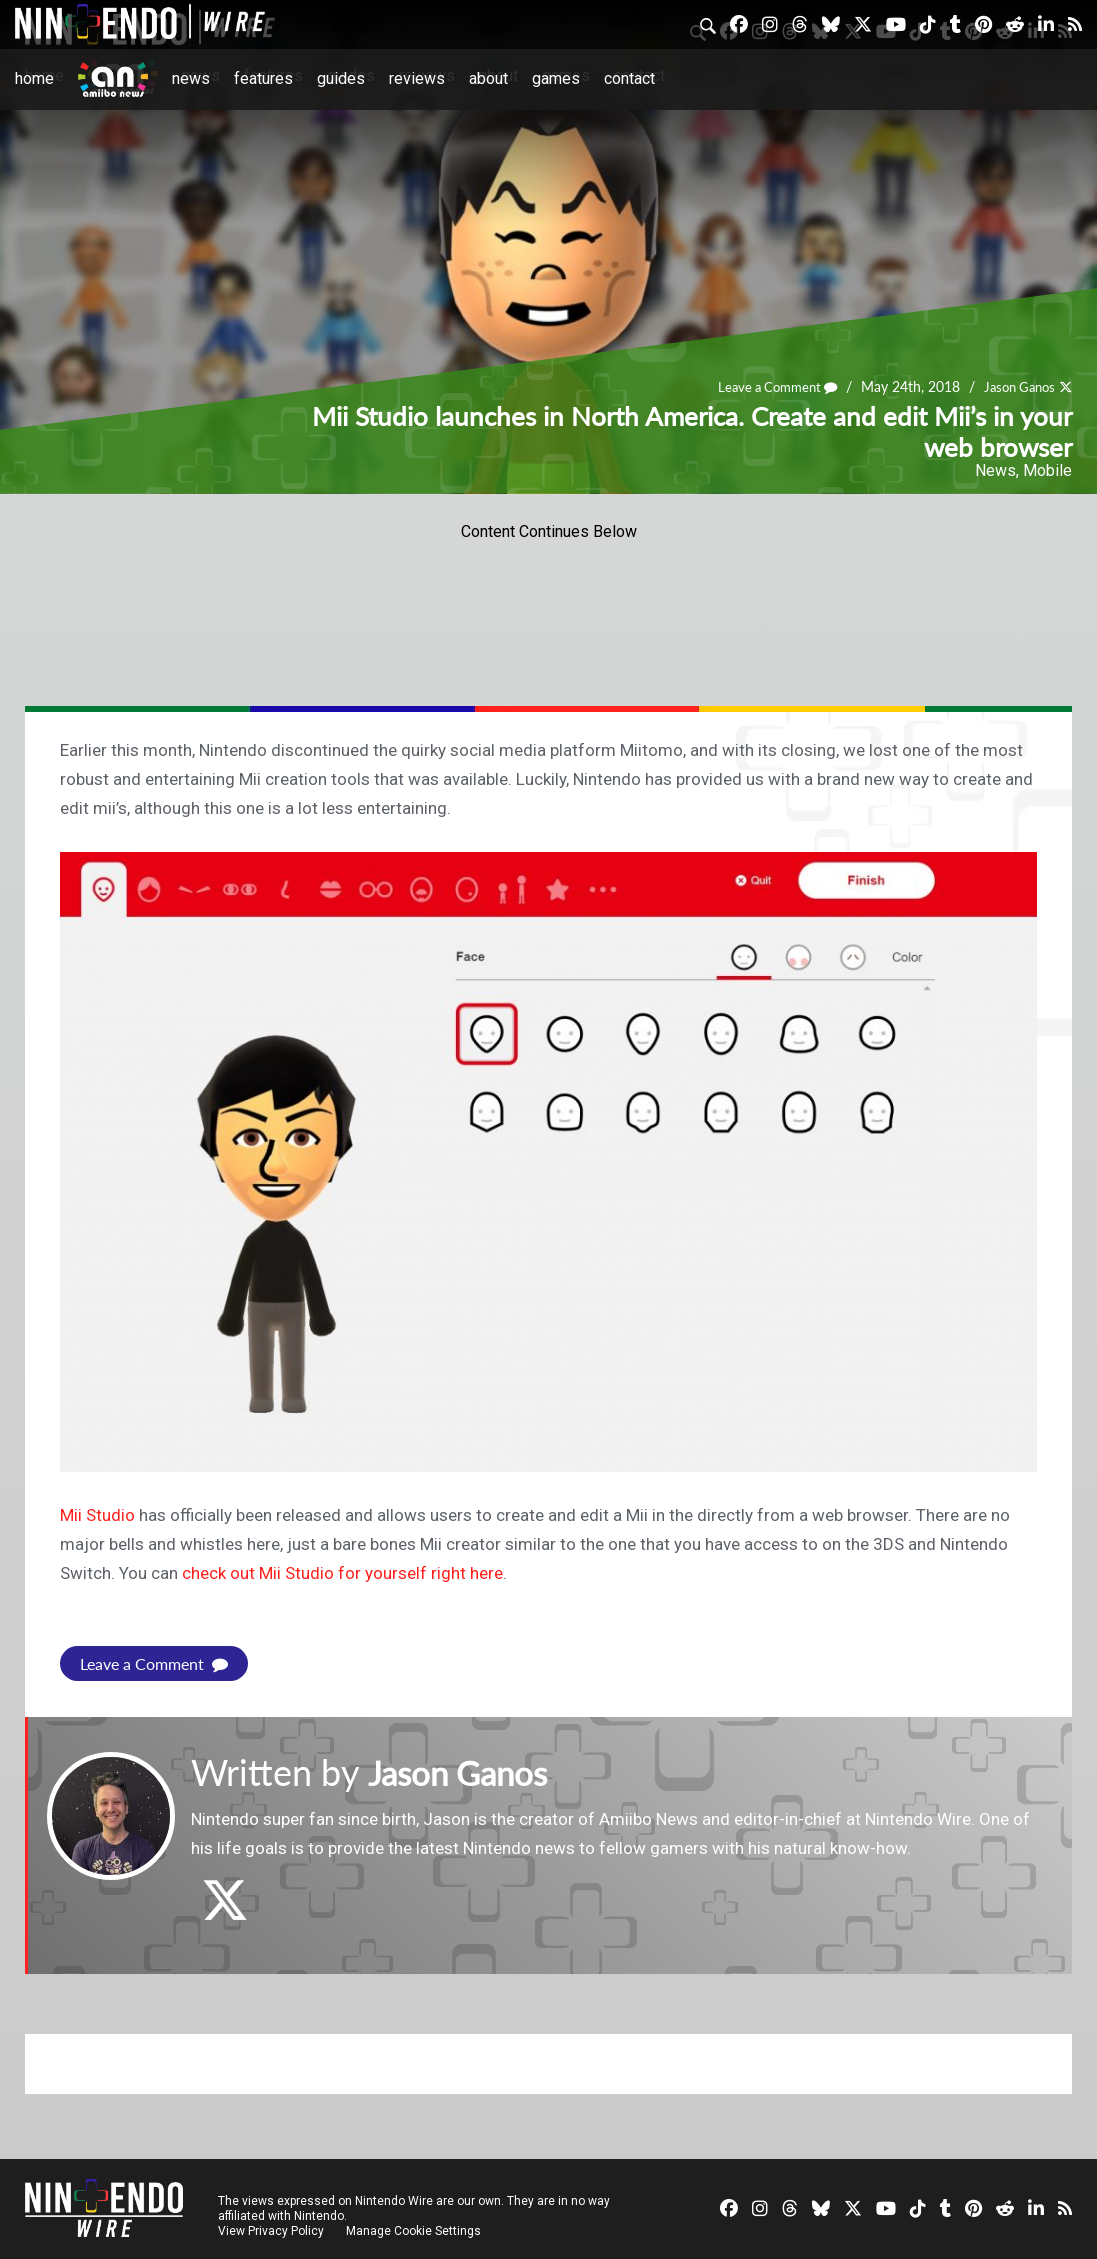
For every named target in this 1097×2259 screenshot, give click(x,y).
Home (34, 78)
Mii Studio (97, 1515)
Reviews (417, 78)
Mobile (1047, 470)
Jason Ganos (1015, 387)
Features (263, 78)
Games (556, 78)
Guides (341, 78)
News (191, 78)
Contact (629, 78)
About (488, 78)
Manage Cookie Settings (414, 2231)
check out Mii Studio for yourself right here (342, 1573)
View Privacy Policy (271, 2231)
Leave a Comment (765, 387)
